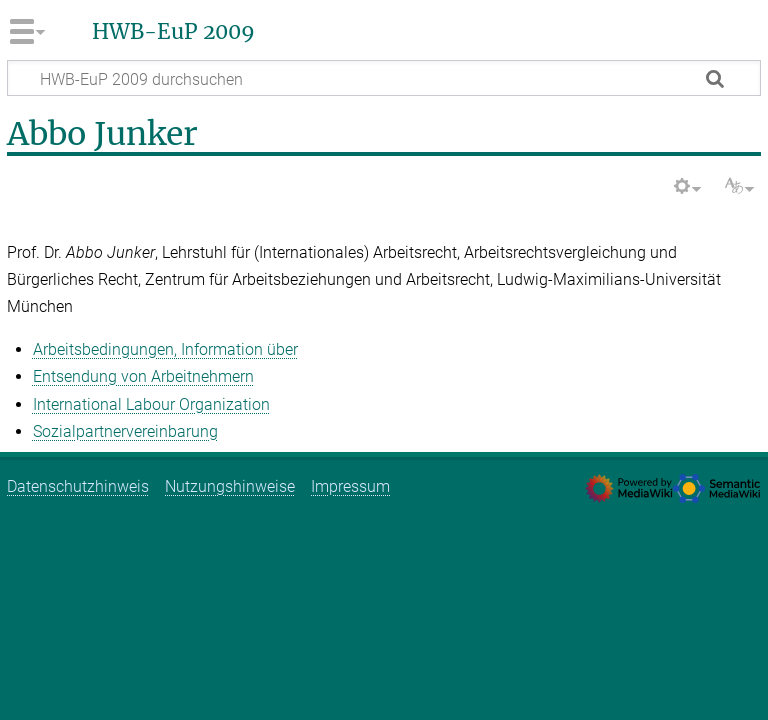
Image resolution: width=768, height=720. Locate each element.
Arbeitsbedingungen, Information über (165, 349)
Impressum (350, 486)
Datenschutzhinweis (78, 486)
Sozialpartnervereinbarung (125, 431)
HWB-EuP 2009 (173, 32)
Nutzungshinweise (230, 486)
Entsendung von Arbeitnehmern (143, 376)
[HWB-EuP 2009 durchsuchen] (384, 78)
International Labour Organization (151, 404)
